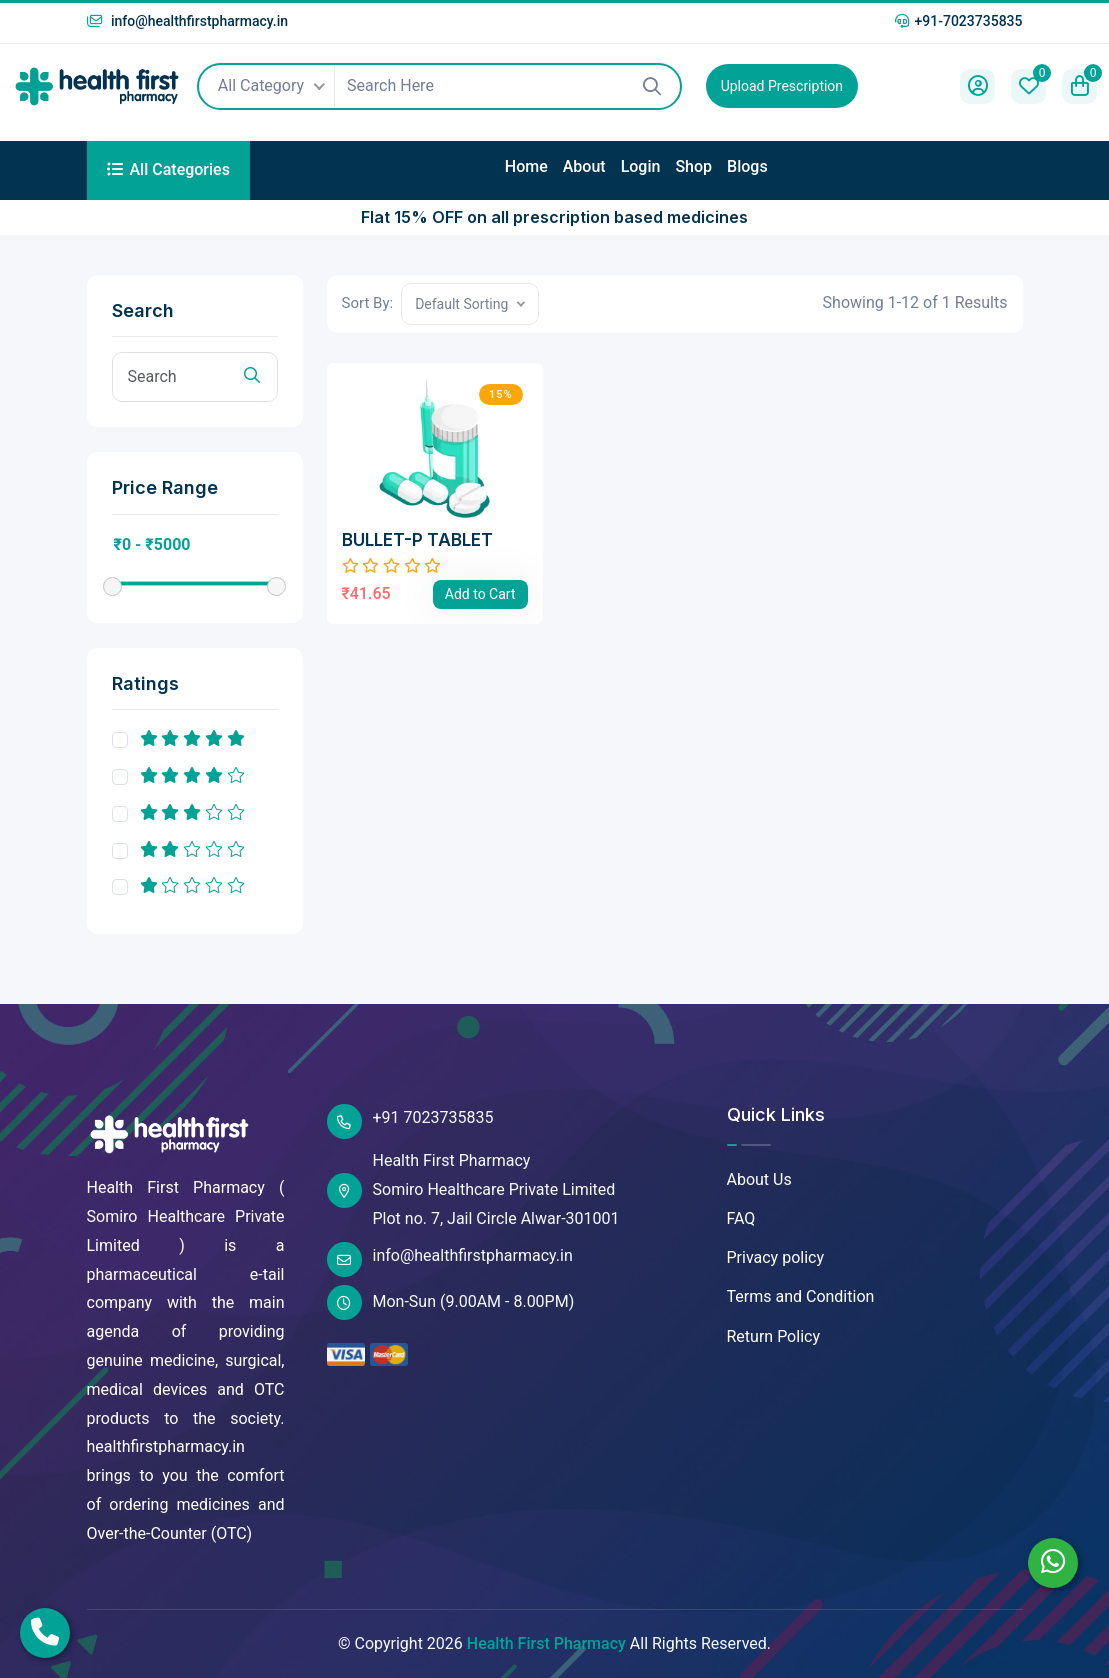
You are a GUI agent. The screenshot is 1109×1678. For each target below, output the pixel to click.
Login (641, 166)
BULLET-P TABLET (417, 540)
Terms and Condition (801, 1296)
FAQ (741, 1218)
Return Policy (773, 1336)
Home (526, 166)
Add (480, 594)
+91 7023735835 (410, 1121)
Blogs (747, 166)
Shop (693, 166)
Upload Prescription (782, 86)
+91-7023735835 (958, 21)
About (584, 166)
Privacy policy (776, 1257)
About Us (759, 1179)
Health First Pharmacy (546, 1643)
